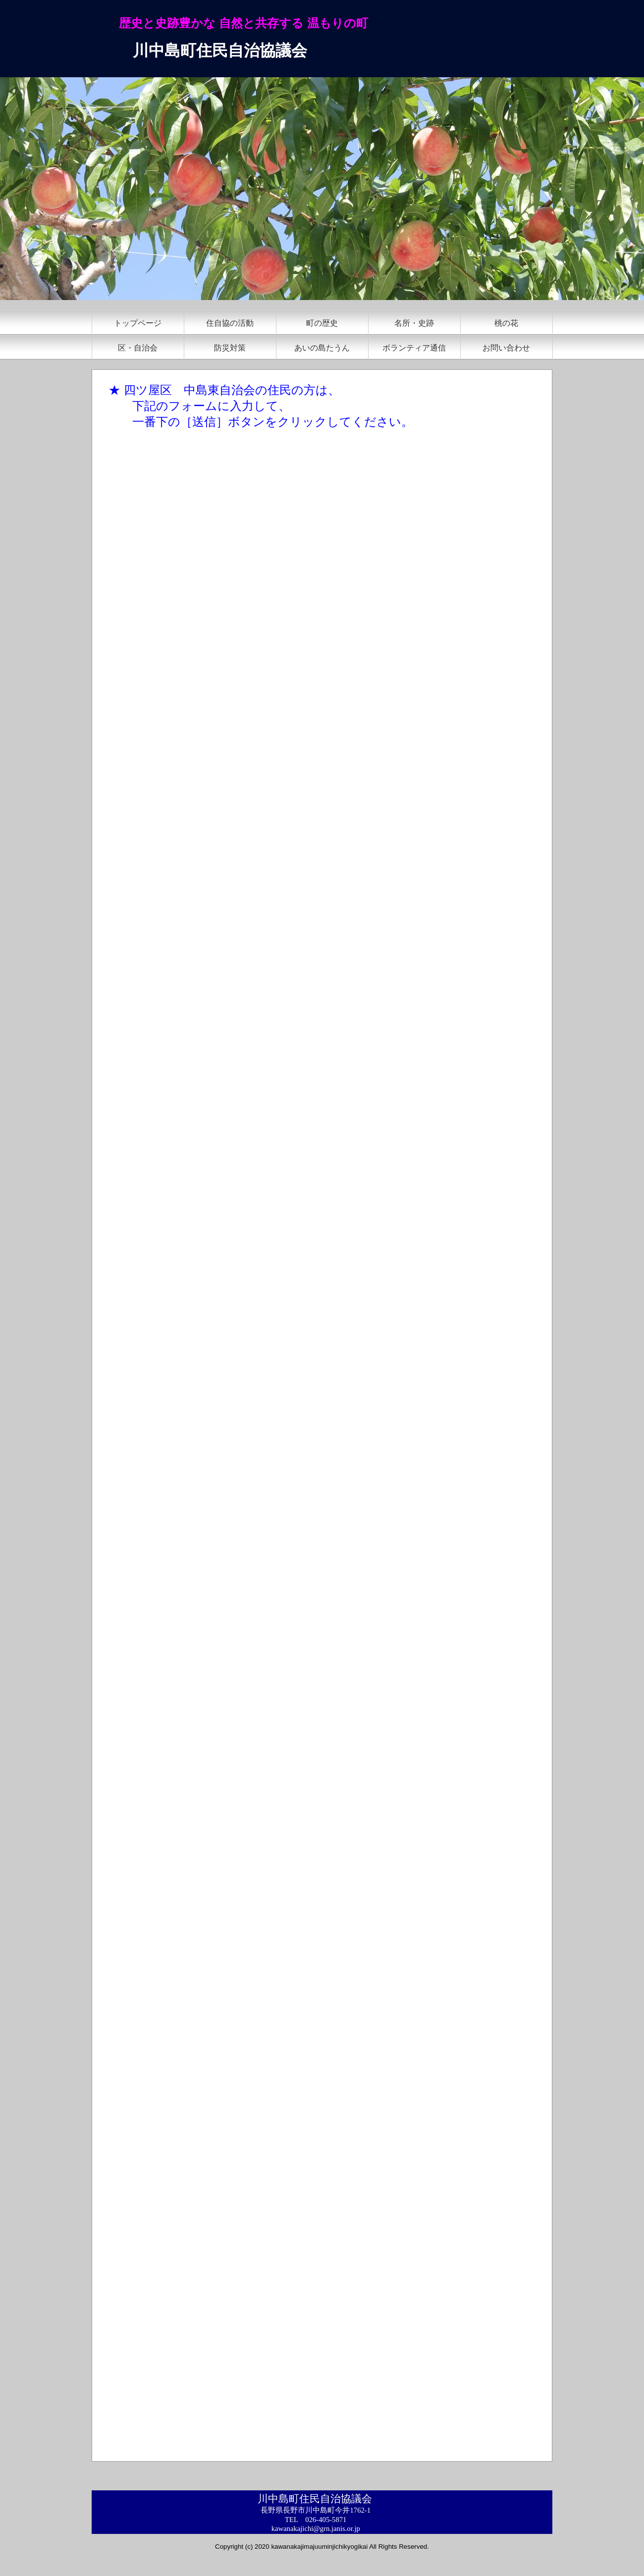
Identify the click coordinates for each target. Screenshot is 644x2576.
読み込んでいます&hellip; (255, 1453)
